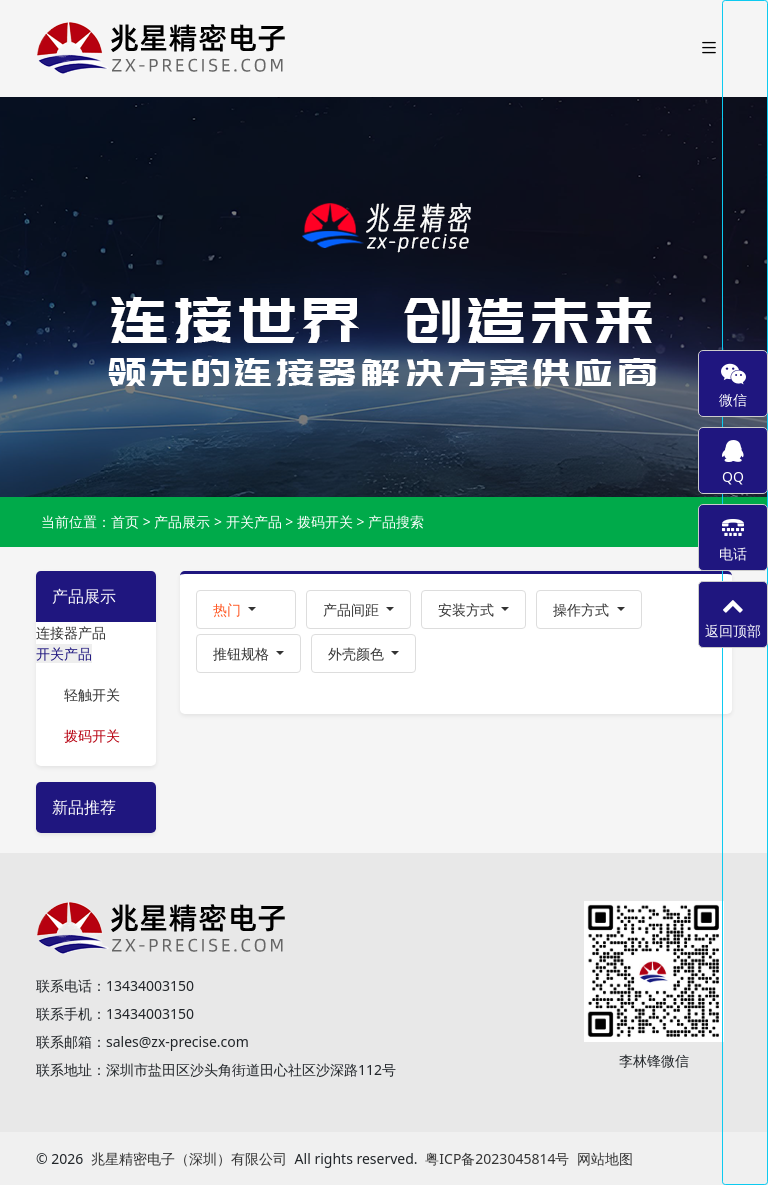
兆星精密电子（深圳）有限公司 (189, 1158)
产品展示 (182, 521)
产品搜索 (396, 521)
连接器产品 (71, 632)
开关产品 (254, 521)
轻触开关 (92, 694)
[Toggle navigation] (709, 48)
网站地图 (605, 1158)
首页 (125, 521)
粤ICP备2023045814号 (497, 1158)
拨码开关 (325, 521)
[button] (246, 609)
